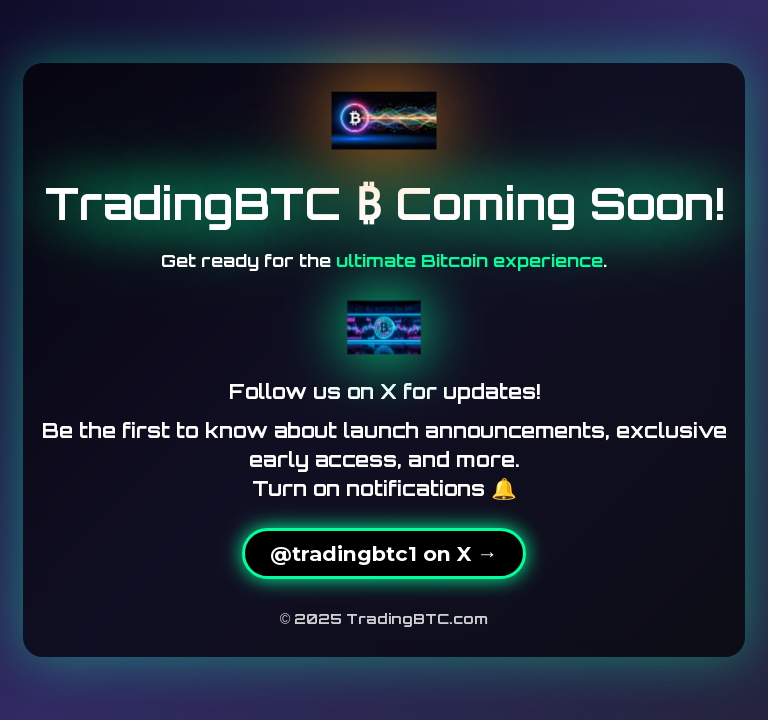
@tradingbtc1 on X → (384, 553)
